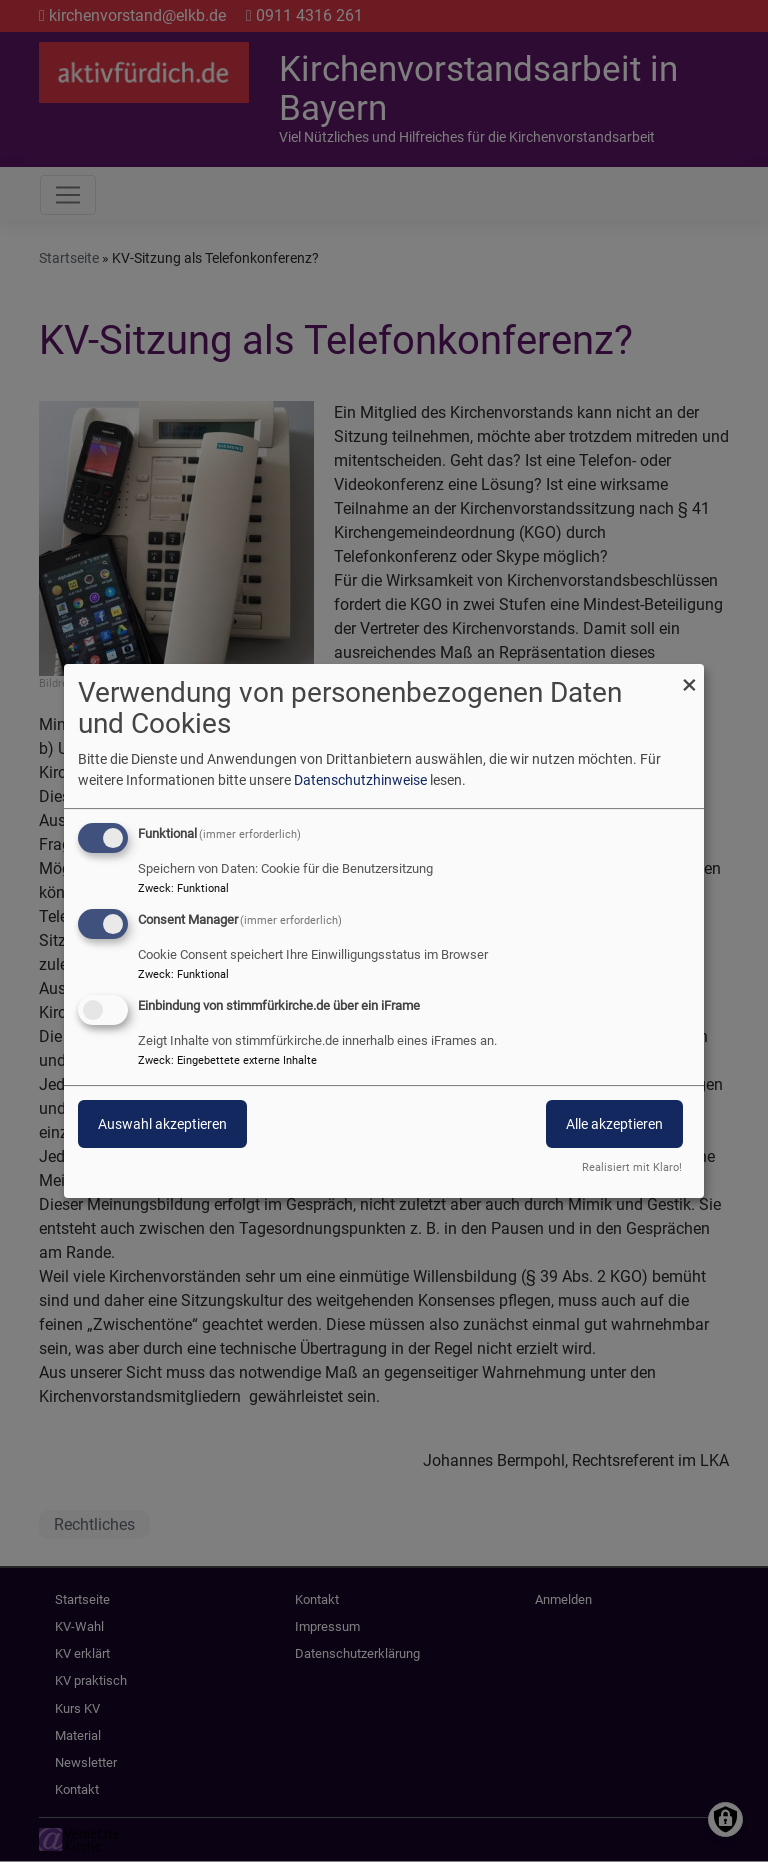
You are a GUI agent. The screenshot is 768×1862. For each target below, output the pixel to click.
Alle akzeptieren (614, 1124)
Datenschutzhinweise (360, 780)
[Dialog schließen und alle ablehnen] (689, 676)
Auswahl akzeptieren (162, 1124)
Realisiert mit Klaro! (632, 1167)
